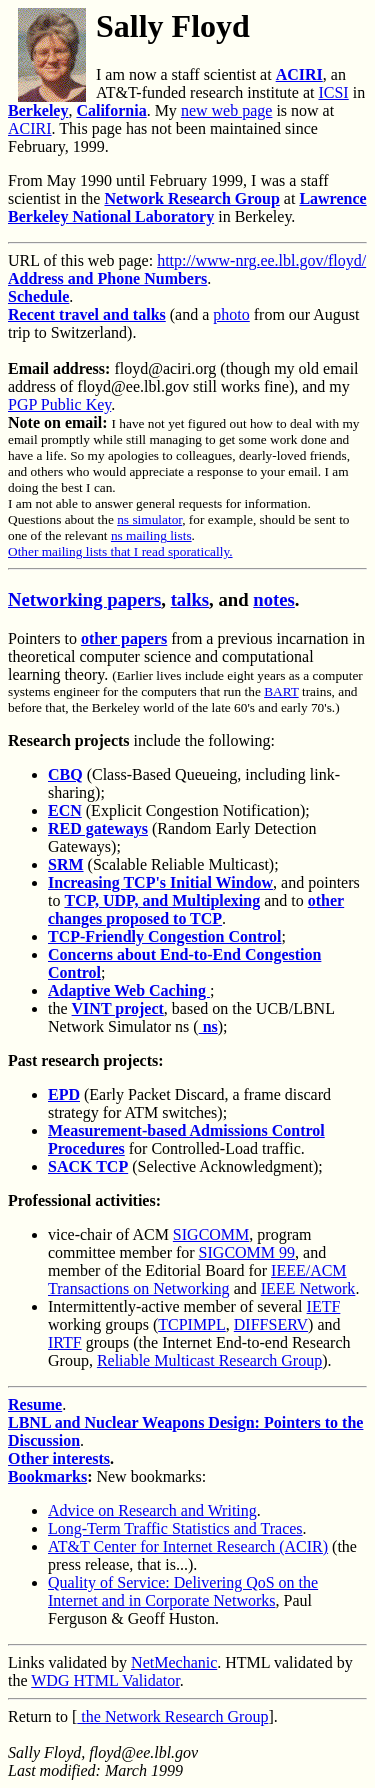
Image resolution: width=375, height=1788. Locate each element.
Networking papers (84, 599)
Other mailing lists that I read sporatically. (120, 551)
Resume (35, 1404)
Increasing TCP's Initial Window (160, 882)
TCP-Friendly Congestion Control (164, 936)
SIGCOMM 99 (247, 1252)
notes (274, 599)
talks (190, 599)
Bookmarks (47, 1476)
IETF (324, 1306)
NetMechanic (174, 1662)
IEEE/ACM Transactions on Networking (197, 1279)
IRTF (65, 1342)
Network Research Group (191, 198)
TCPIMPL (192, 1324)
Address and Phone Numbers (107, 278)
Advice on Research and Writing (152, 1510)
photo (231, 314)
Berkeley (38, 110)
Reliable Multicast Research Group (209, 1360)
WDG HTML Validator (105, 1680)
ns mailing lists (151, 535)
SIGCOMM (211, 1234)
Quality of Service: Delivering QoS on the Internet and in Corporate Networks (183, 1591)
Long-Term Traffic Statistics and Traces (175, 1528)
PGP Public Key (59, 404)
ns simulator (149, 519)
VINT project (118, 1008)
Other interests (59, 1458)
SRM (66, 864)
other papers (124, 638)
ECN (65, 810)
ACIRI (299, 74)
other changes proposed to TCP (196, 909)
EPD (64, 1094)
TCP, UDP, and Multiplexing (162, 900)
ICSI (333, 92)
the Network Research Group (172, 1716)
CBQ (65, 774)
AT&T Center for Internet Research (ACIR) (188, 1546)
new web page (227, 110)
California (111, 110)
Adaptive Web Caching (129, 990)
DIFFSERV (271, 1324)
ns (208, 1026)
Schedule (38, 296)
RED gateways (98, 828)
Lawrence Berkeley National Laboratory (187, 207)
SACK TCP (88, 1166)
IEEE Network (308, 1288)
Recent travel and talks (87, 314)
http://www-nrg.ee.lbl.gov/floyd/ (261, 260)
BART (281, 691)
